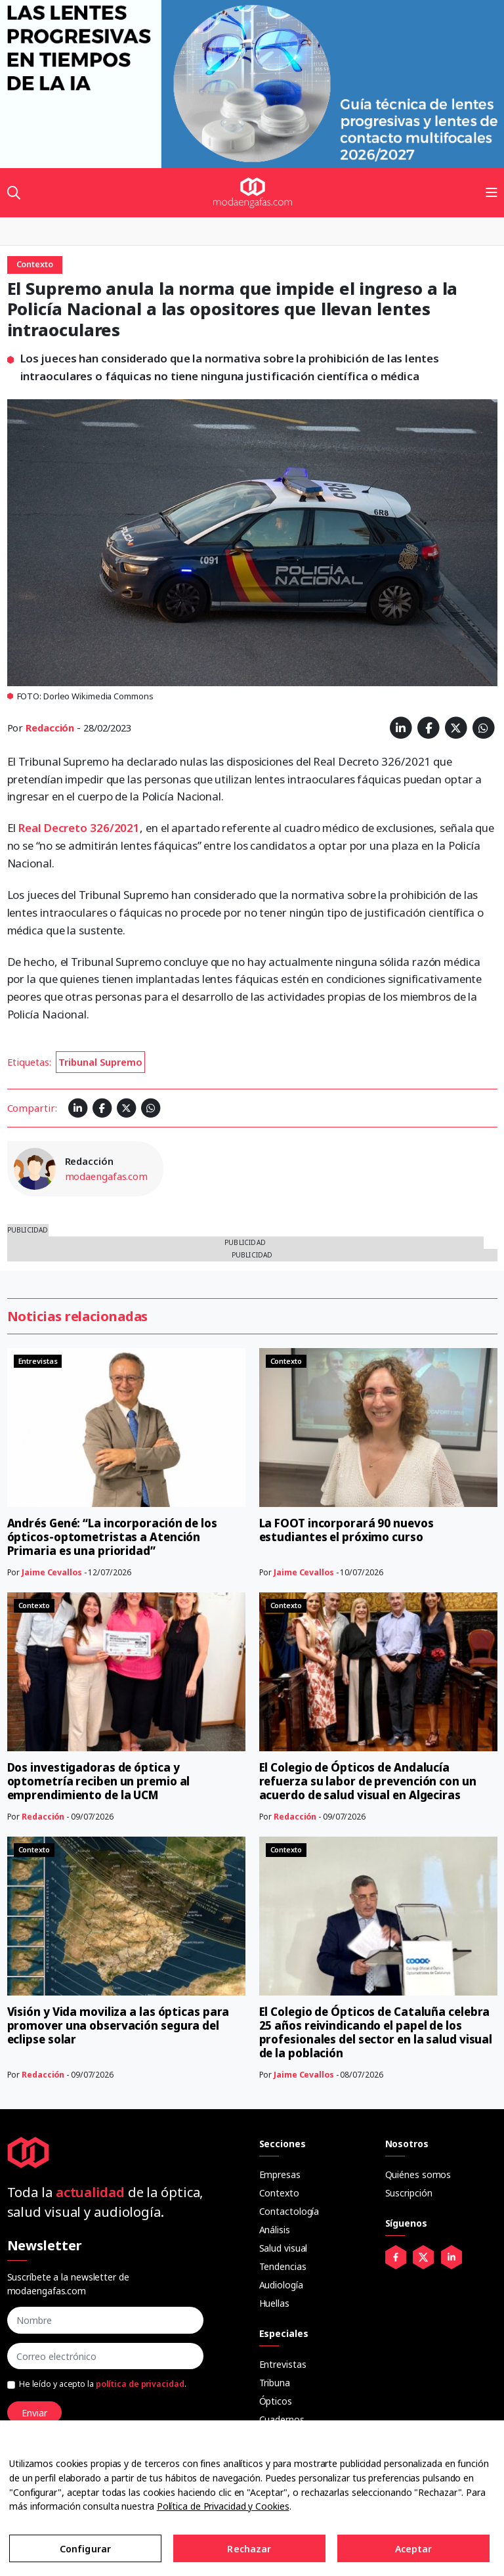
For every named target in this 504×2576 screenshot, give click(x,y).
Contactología (289, 2211)
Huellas (274, 2303)
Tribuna (274, 2382)
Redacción (50, 727)
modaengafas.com (106, 1176)
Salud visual (283, 2248)
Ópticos (275, 2401)
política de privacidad (140, 2384)
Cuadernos (281, 2419)
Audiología (281, 2285)
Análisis (274, 2229)
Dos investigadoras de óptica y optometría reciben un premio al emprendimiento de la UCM (98, 1781)
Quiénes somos (418, 2174)
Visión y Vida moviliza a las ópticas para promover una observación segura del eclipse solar (118, 2025)
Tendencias (282, 2266)
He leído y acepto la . (102, 2384)
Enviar (34, 2413)
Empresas (280, 2174)
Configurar (85, 2549)
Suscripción (408, 2193)
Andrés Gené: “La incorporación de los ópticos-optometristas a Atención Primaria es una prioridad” (112, 1537)
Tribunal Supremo (100, 1061)
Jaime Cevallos (52, 1572)
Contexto (279, 2193)
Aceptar (413, 2549)
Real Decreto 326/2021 (79, 827)
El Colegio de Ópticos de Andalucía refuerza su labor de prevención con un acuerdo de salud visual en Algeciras (367, 1781)
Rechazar (249, 2549)
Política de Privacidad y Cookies (223, 2506)
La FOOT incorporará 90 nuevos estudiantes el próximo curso (346, 1530)
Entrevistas (282, 2364)
